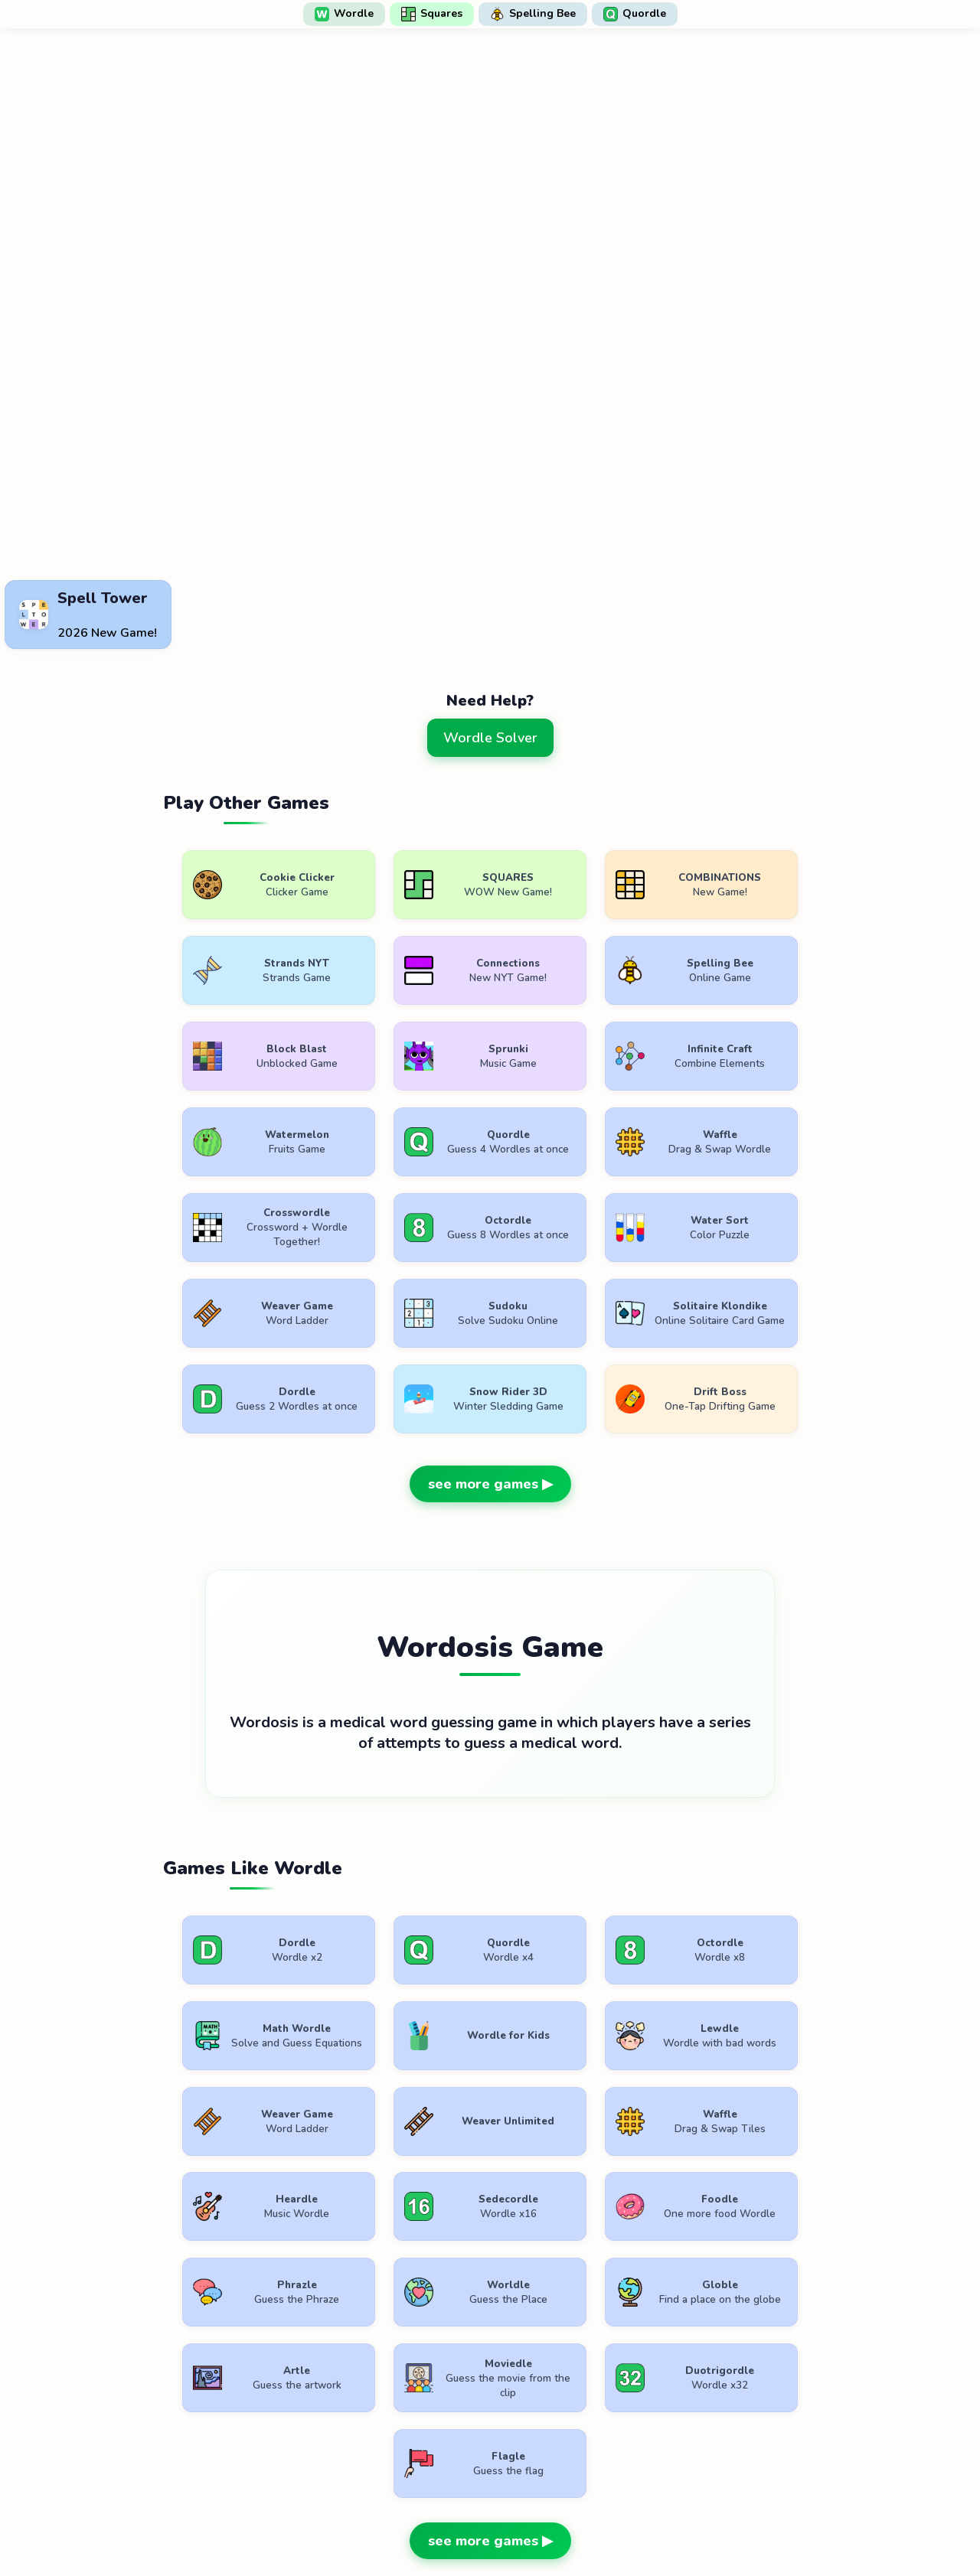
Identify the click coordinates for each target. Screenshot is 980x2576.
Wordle (344, 13)
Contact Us (590, 2520)
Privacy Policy (495, 2520)
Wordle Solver (490, 738)
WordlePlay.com (514, 2486)
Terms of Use (395, 2520)
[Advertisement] (490, 536)
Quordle (634, 13)
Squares (431, 13)
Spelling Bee (533, 13)
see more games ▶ (490, 1407)
